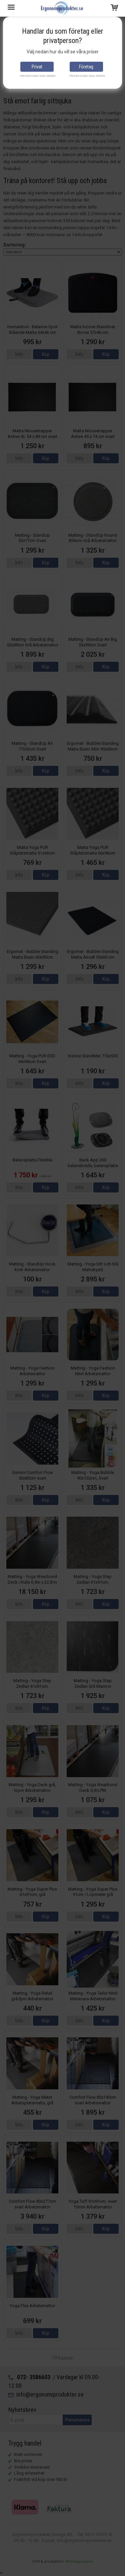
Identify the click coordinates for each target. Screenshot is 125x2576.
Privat (37, 66)
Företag (86, 66)
